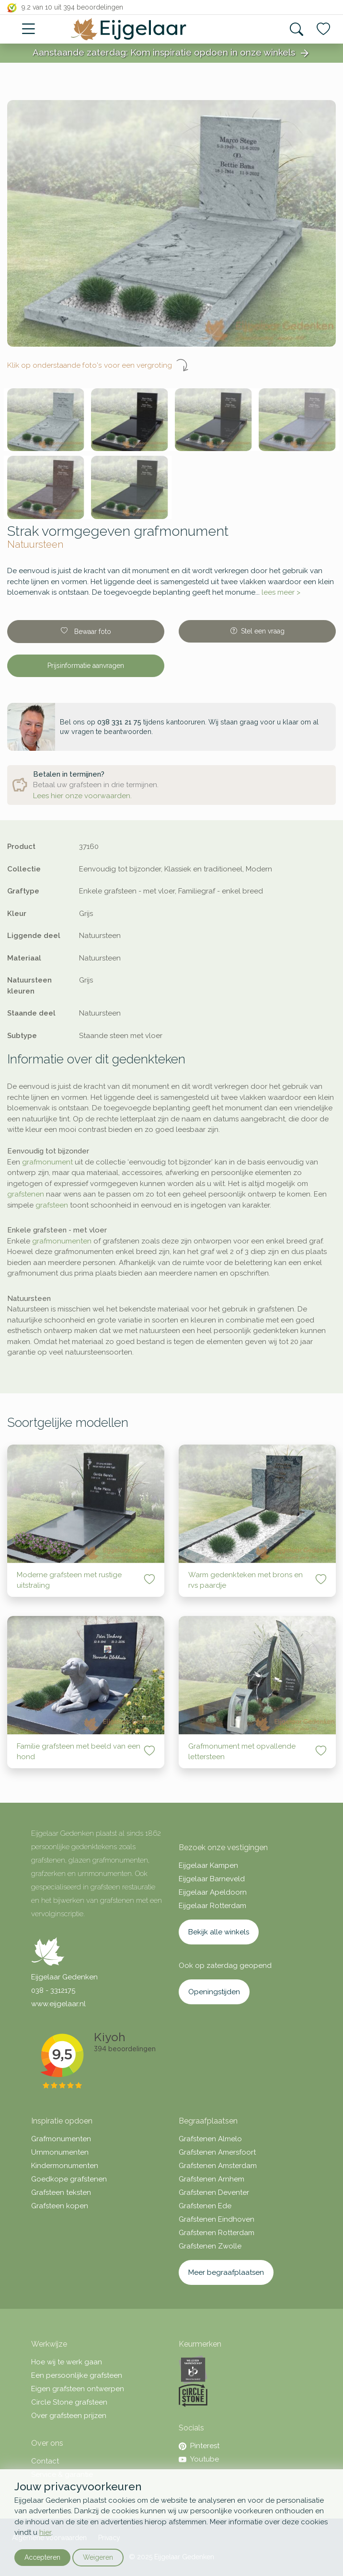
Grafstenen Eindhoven (216, 2219)
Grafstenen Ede (205, 2206)
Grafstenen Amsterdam (218, 2165)
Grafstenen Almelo (210, 2139)
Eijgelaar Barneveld (212, 1879)
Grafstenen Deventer (214, 2192)
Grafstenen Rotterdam (216, 2232)
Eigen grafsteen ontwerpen (77, 2388)
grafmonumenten (61, 1241)
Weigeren (98, 2557)
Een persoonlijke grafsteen (76, 2375)
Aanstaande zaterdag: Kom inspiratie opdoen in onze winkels (171, 53)
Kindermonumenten (64, 2165)
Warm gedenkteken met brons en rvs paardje (245, 1580)
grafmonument (47, 1162)
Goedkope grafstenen (69, 2179)
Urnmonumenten (60, 2152)
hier (45, 2532)
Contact (45, 2461)
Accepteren (42, 2557)
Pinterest (199, 2445)
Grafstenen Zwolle (210, 2246)
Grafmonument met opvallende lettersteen (242, 1752)
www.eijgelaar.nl (58, 2004)
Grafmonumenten (61, 2139)
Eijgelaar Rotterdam (212, 1905)
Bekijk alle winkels (218, 1932)
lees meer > (281, 592)
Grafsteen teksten (61, 2192)
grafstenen (25, 1194)
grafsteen (51, 1205)
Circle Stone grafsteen (69, 2402)
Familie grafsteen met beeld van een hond (78, 1752)
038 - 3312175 (53, 1990)
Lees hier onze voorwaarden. (82, 795)
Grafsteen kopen (59, 2206)
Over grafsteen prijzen (68, 2415)
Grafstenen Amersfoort (217, 2152)
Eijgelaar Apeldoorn (213, 1892)
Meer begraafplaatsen (226, 2272)
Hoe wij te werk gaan (66, 2362)
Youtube (199, 2459)
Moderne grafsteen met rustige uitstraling (69, 1580)
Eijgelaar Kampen (208, 1865)
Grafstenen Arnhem (211, 2179)
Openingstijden (214, 1992)
